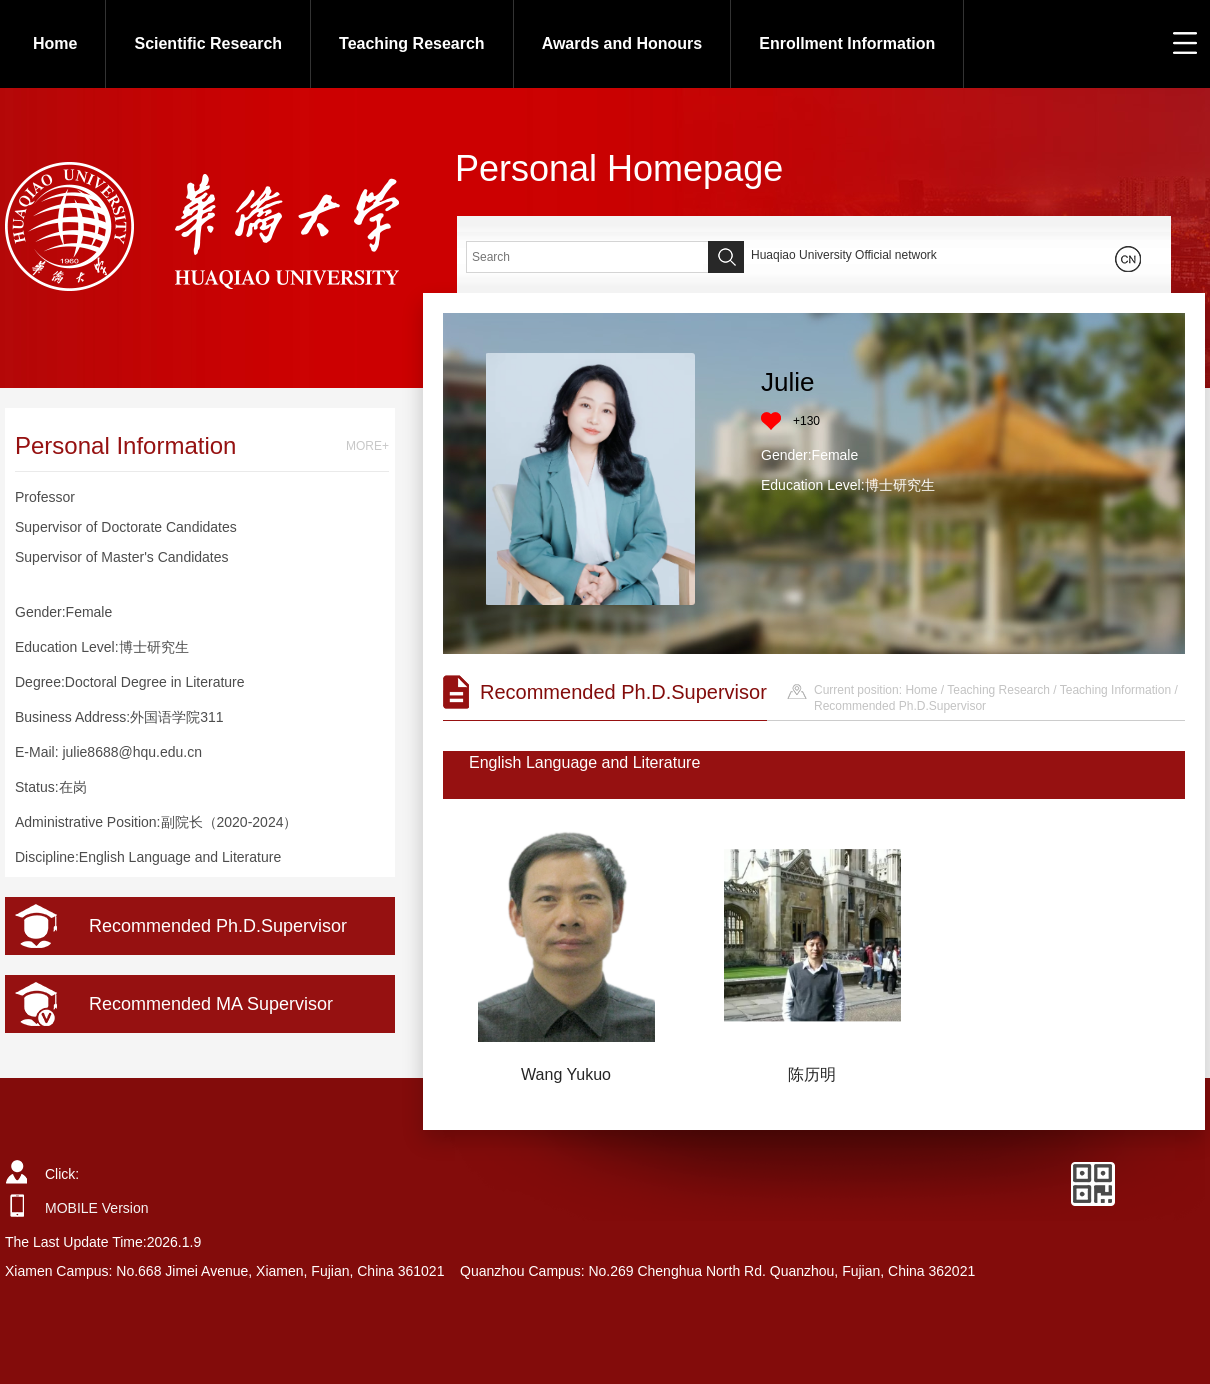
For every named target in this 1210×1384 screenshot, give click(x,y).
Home (55, 43)
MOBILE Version (97, 1208)
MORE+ (367, 446)
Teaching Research (412, 43)
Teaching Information (1115, 690)
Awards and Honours (622, 43)
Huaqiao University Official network (844, 255)
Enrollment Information (847, 43)
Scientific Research (208, 43)
